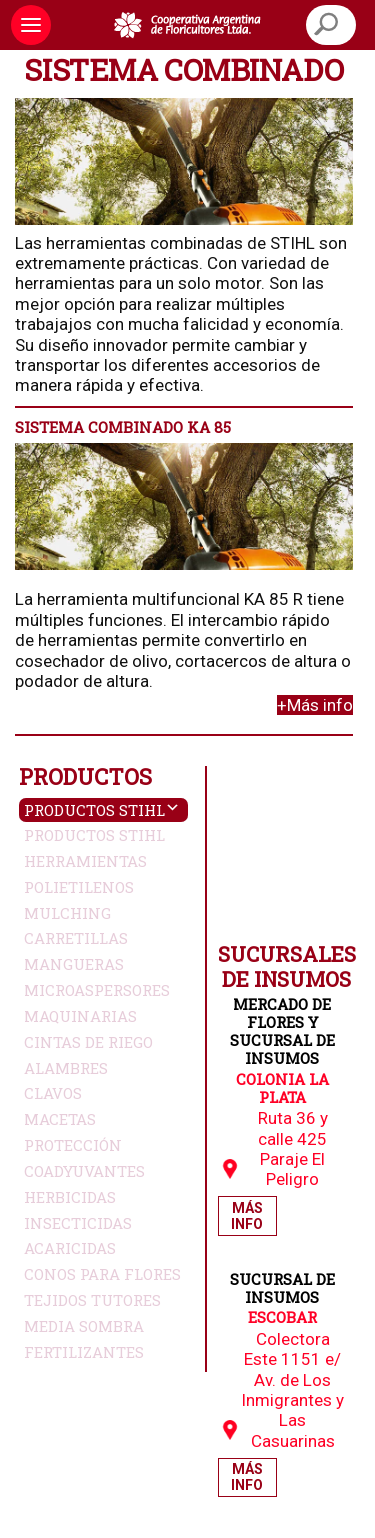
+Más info (315, 705)
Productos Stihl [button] (94, 810)
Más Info (247, 1216)
